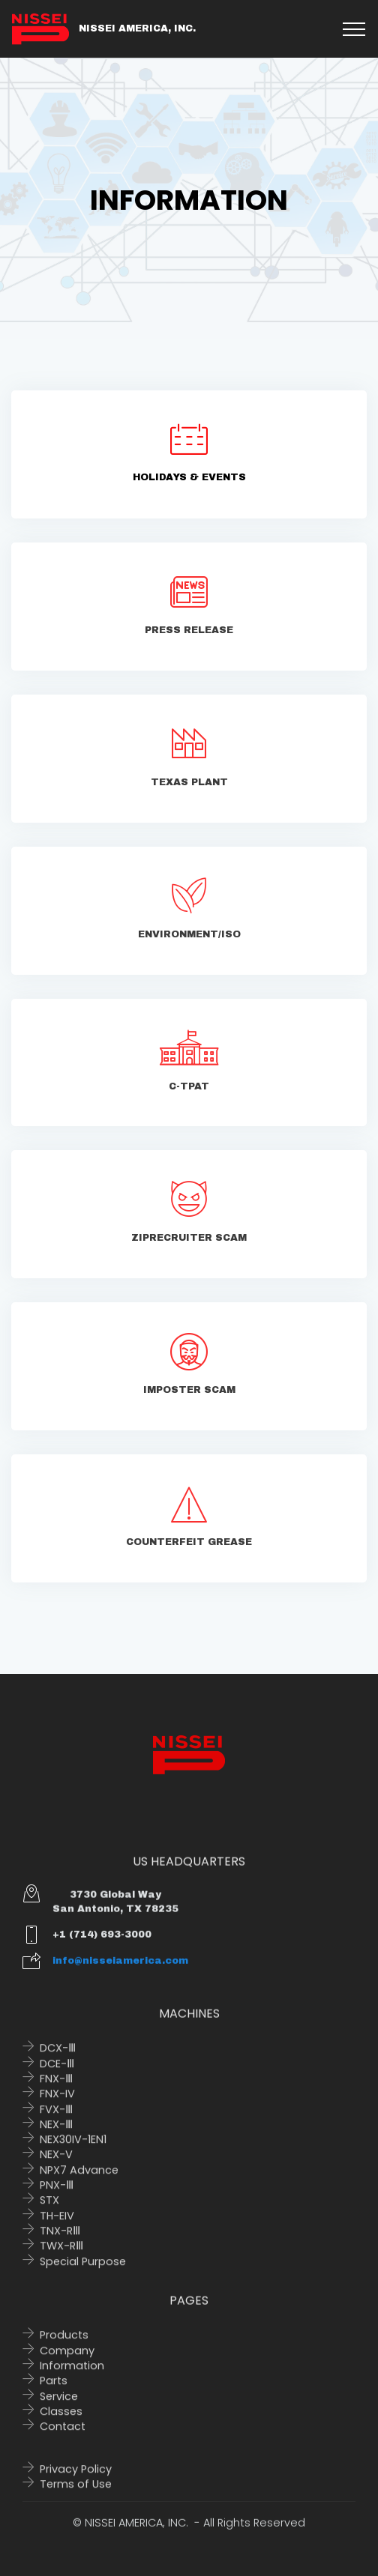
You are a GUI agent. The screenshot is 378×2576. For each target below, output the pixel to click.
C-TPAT (189, 1091)
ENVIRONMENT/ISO (189, 939)
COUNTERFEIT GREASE (189, 1547)
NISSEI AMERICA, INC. (137, 28)
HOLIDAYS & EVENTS (189, 477)
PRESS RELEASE (189, 635)
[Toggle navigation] (354, 29)
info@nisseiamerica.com (120, 1968)
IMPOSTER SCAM (189, 1395)
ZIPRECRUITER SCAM (189, 1243)
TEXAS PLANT (189, 787)
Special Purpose (83, 2277)
